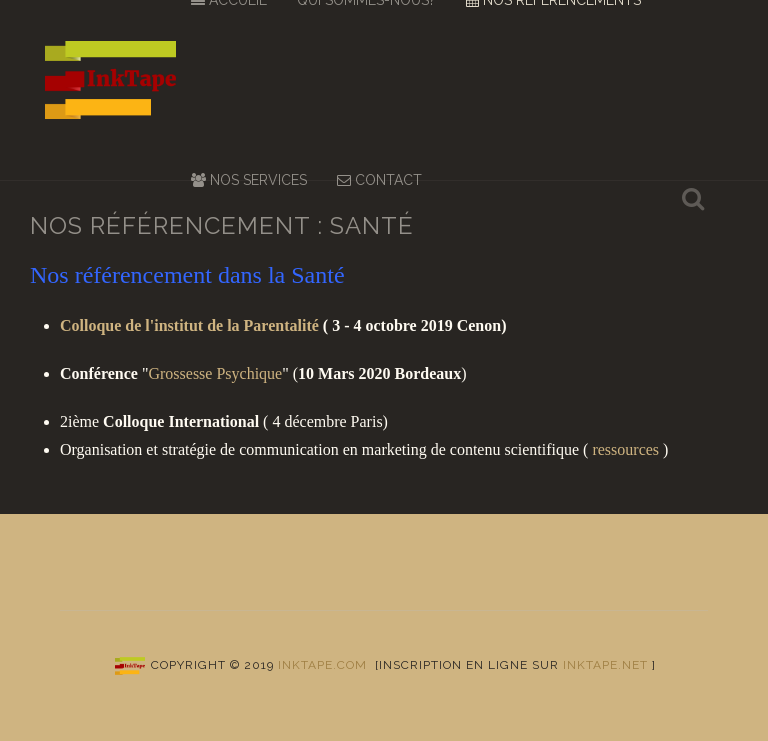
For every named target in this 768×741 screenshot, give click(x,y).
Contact (379, 180)
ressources (625, 449)
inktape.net (605, 665)
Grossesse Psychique (215, 373)
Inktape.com (322, 665)
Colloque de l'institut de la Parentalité (189, 325)
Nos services (249, 180)
